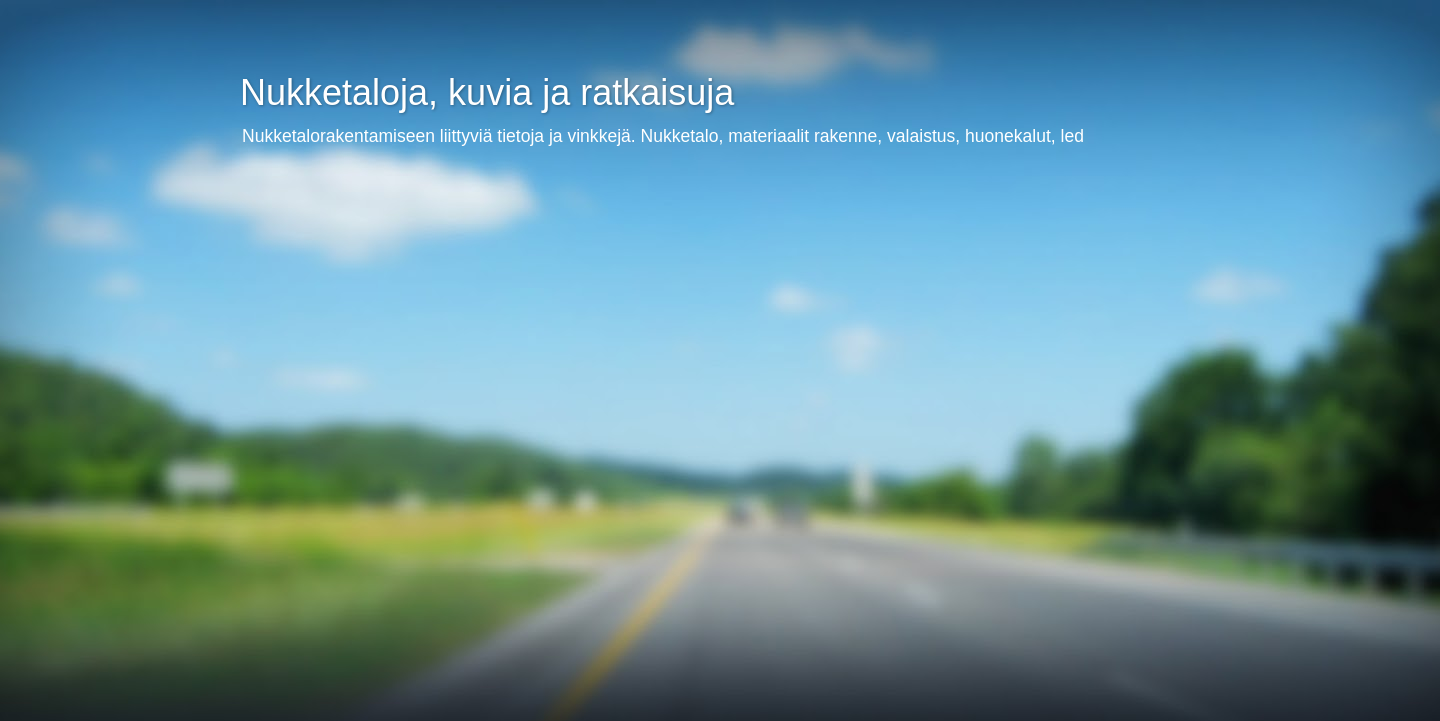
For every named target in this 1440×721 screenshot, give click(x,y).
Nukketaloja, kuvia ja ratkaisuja (487, 92)
